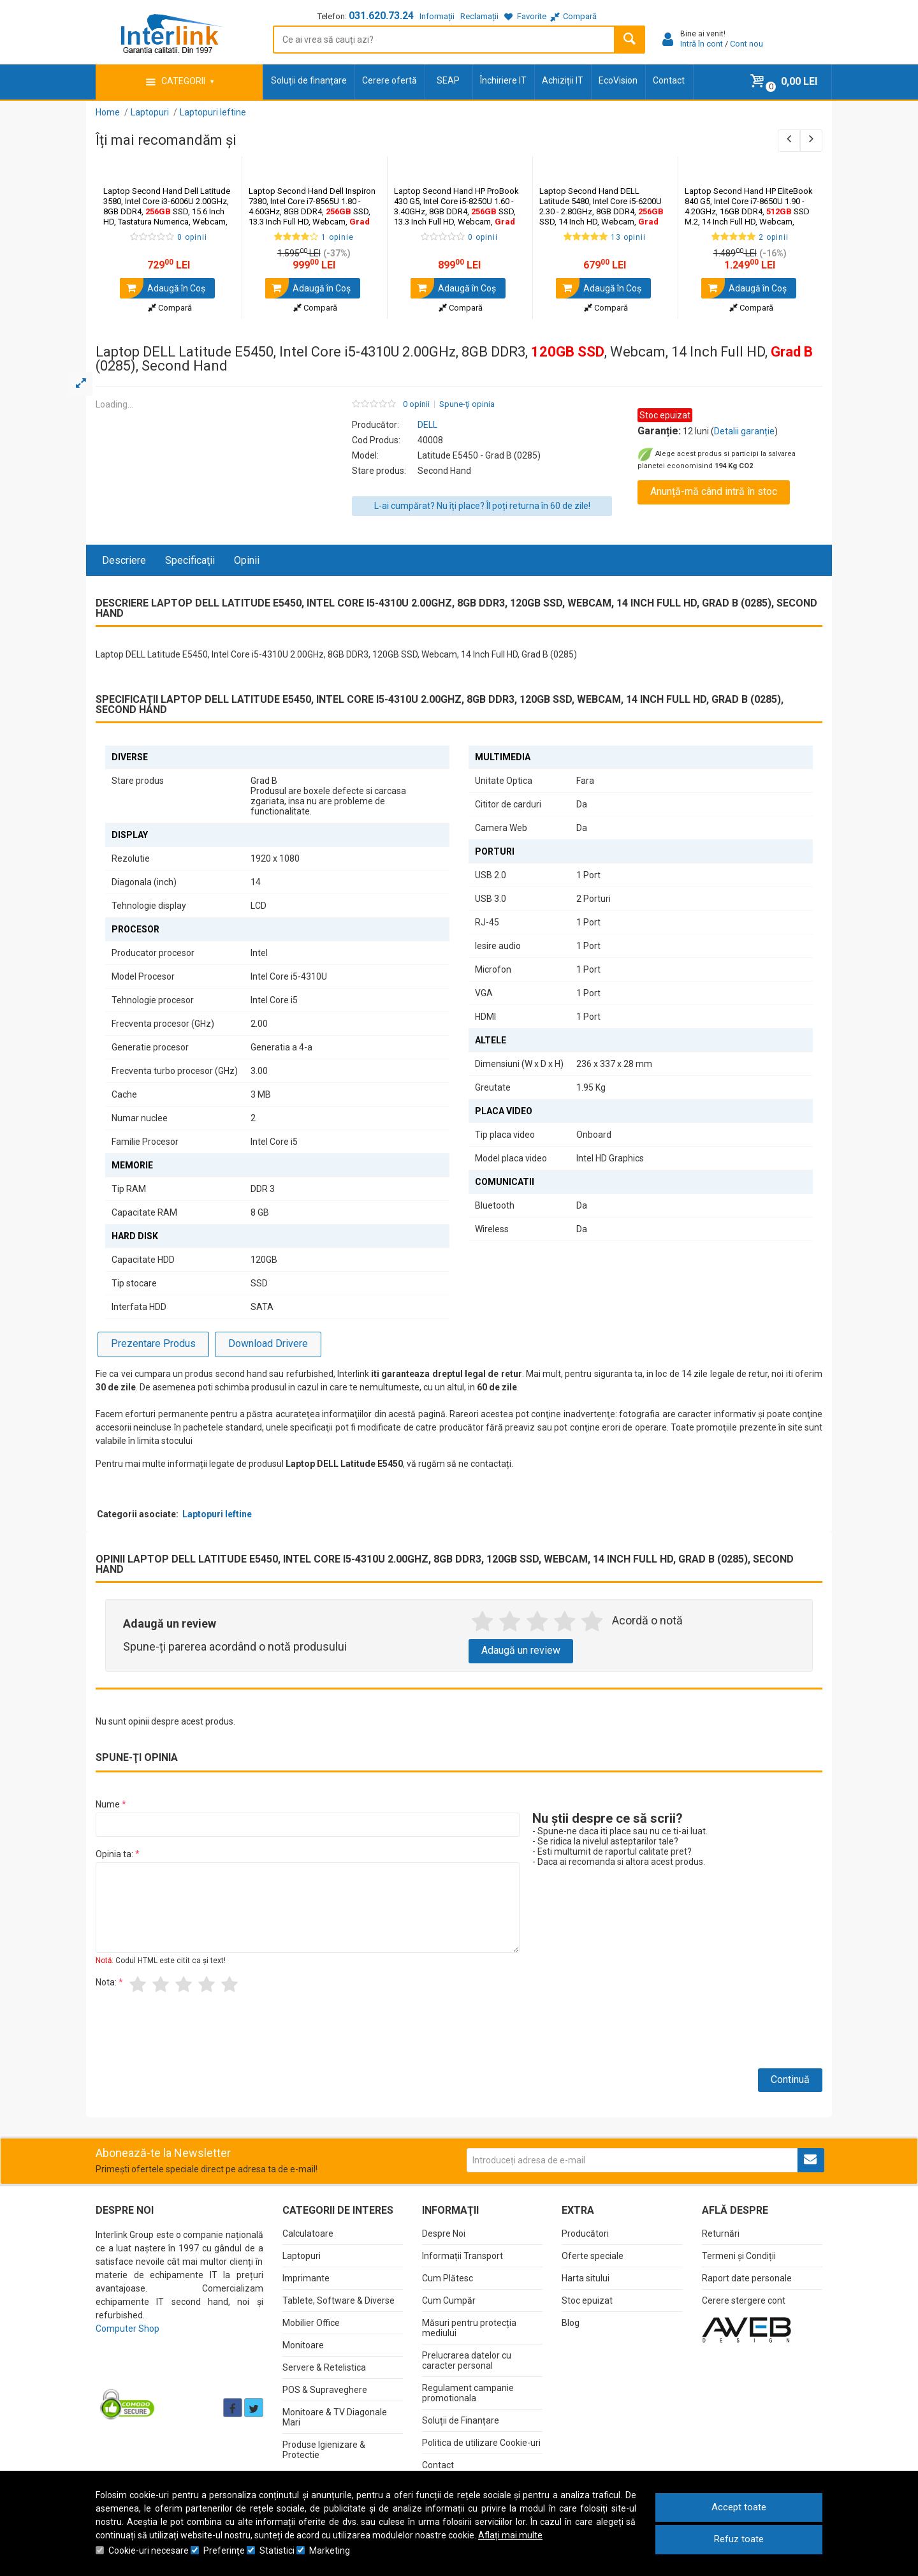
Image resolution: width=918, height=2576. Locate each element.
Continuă (790, 2079)
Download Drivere (268, 1343)
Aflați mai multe (510, 2535)
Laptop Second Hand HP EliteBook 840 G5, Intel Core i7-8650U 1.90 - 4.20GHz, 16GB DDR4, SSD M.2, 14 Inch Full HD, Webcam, (749, 211)
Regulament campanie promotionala (468, 2393)
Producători (585, 2233)
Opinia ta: (114, 1854)
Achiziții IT (562, 80)
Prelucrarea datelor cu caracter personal (466, 2360)
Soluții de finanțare (309, 80)
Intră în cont (701, 43)
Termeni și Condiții (739, 2256)
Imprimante (306, 2278)
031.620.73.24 (381, 16)
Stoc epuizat (587, 2300)
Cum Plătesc (447, 2278)
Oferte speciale (592, 2256)
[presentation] (192, 2036)
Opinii (246, 560)
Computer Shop (127, 2328)
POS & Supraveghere (324, 2390)
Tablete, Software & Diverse (338, 2300)
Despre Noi (443, 2233)
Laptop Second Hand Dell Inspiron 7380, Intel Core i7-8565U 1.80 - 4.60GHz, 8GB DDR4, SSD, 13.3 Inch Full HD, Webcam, (312, 211)
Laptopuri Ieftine (217, 1514)
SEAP (448, 80)
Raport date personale (747, 2278)
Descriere (124, 560)
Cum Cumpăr (449, 2300)
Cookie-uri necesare (148, 2550)
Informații (437, 16)
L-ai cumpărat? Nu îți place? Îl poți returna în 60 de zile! (482, 506)
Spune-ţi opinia (467, 404)
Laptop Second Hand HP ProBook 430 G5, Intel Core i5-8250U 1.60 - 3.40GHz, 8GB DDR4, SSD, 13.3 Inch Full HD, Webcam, (456, 211)
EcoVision (618, 80)
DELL (427, 425)
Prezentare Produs (153, 1343)
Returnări (721, 2233)
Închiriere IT (503, 80)
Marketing (329, 2550)
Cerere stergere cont (743, 2300)
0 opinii (416, 404)
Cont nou (746, 43)
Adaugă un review (520, 1650)
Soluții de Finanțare (460, 2420)
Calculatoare (307, 2233)
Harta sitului (585, 2278)
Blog (570, 2323)
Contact (669, 80)
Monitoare (303, 2345)
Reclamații (479, 16)
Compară (170, 308)
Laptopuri (301, 2256)
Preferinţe (224, 2550)
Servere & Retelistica (324, 2367)
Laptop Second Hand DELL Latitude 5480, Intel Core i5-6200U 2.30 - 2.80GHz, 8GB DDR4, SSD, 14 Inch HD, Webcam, (601, 211)
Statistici (277, 2550)
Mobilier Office (311, 2323)
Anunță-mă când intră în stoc (713, 491)
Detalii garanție (744, 431)
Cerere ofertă (389, 80)
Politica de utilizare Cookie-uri (481, 2443)
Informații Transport (462, 2256)
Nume (108, 1804)
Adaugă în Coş (162, 288)
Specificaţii (190, 560)
